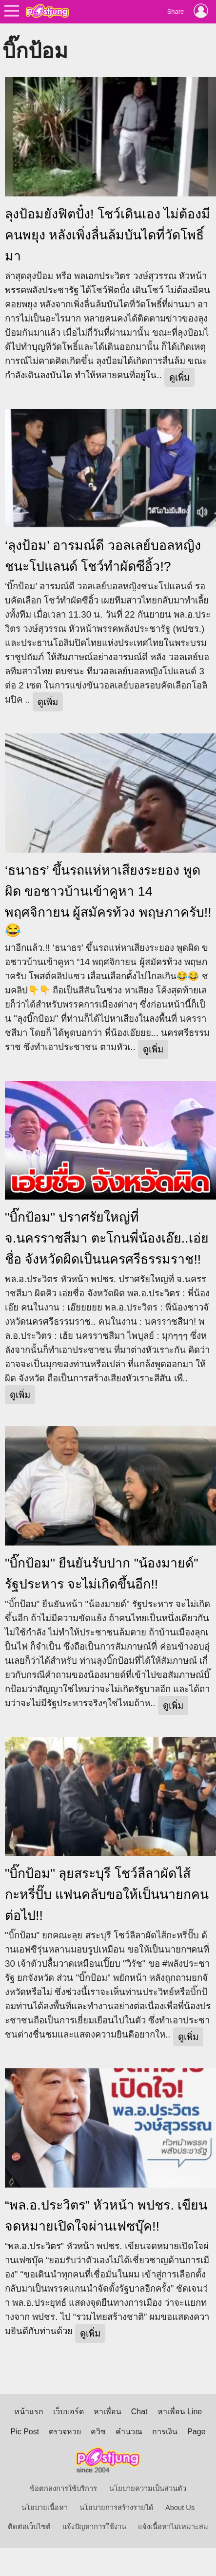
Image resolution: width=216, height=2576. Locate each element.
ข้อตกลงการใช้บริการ (63, 2488)
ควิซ (98, 2431)
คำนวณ (129, 2431)
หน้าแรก (28, 2411)
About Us (180, 2508)
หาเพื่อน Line (179, 2411)
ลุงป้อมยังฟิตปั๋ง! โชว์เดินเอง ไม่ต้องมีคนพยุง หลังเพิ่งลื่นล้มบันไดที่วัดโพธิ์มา (107, 235)
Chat (139, 2411)
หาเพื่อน (107, 2411)
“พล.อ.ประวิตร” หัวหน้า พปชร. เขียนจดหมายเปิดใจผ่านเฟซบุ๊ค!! (106, 2215)
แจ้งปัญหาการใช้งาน (94, 2527)
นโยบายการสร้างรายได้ (116, 2508)
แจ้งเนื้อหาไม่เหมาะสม (173, 2527)
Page (196, 2431)
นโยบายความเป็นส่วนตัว (147, 2488)
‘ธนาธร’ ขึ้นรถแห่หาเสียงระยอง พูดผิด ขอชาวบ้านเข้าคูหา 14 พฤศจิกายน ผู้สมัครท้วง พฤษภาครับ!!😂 (108, 900)
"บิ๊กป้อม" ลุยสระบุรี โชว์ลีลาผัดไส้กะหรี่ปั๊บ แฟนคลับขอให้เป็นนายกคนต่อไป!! (107, 1894)
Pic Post (24, 2431)
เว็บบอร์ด (68, 2411)
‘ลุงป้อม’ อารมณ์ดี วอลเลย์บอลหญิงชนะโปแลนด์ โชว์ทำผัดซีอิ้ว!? (103, 556)
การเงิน (164, 2431)
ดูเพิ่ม (179, 377)
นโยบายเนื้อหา (44, 2508)
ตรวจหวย (65, 2431)
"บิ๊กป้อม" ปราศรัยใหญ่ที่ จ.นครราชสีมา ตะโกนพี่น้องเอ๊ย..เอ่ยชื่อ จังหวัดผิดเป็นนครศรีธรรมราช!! (107, 1238)
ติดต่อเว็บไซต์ (29, 2527)
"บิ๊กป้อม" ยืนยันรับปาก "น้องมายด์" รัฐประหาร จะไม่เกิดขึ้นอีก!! (101, 1573)
